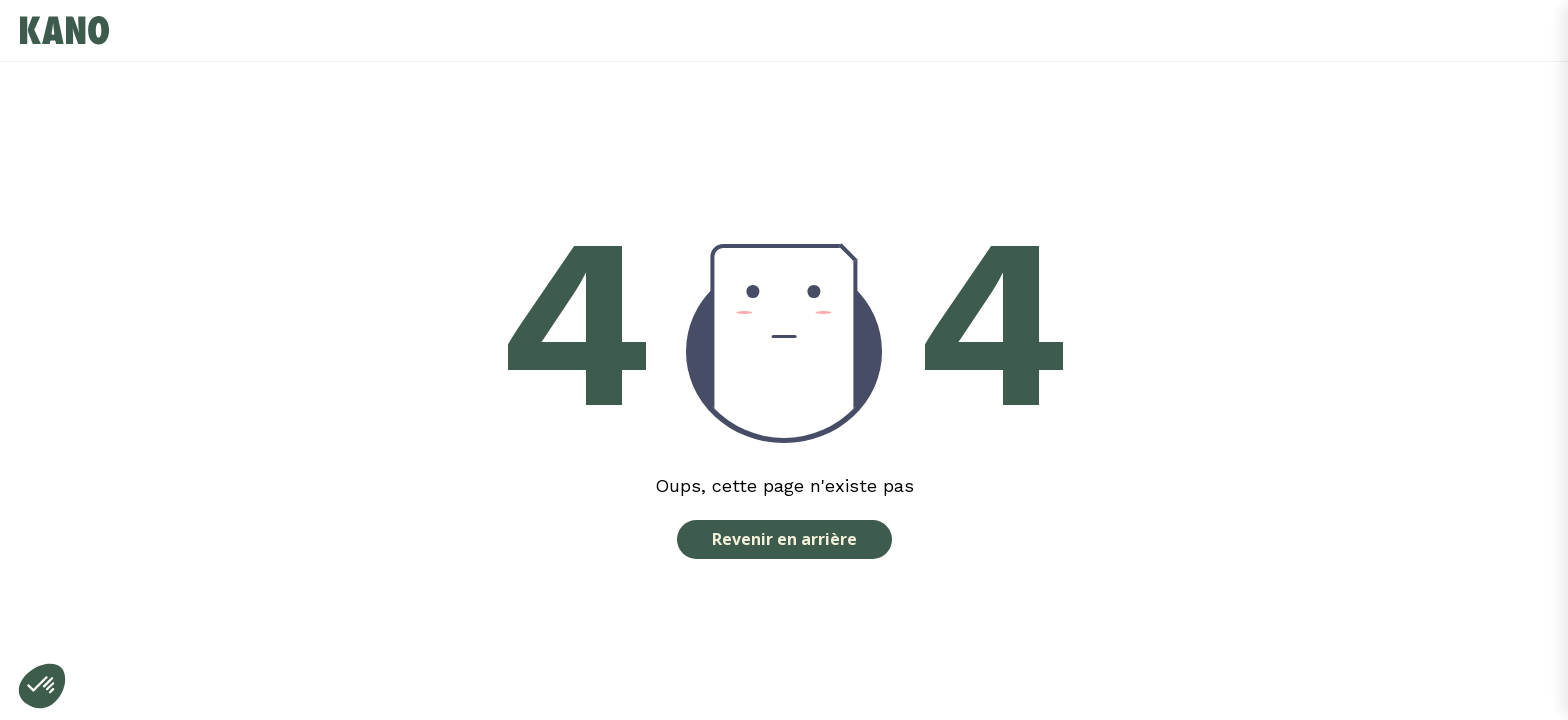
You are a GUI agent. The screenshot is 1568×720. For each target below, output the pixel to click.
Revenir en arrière (784, 539)
